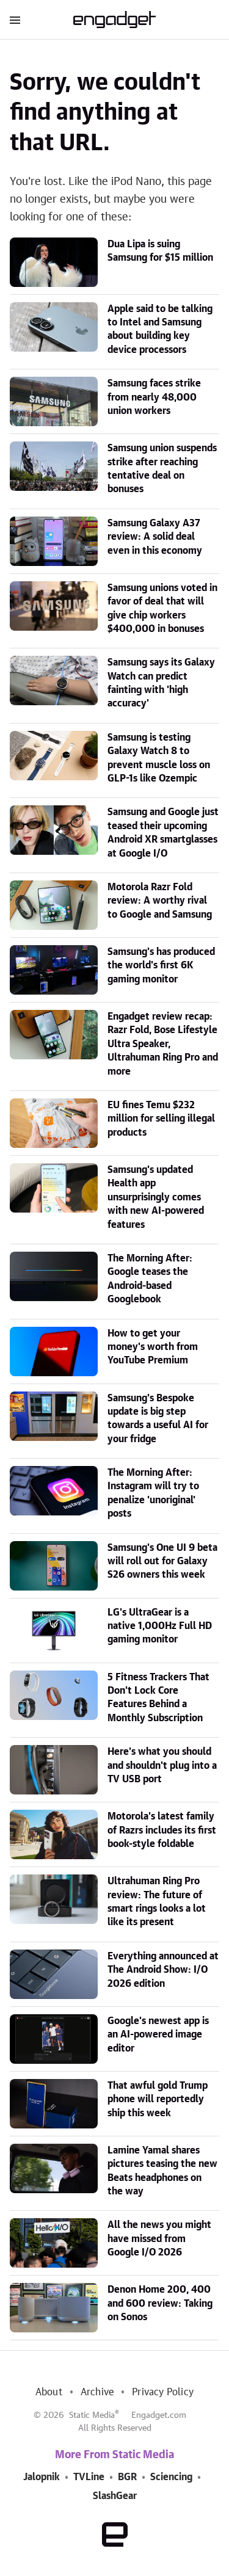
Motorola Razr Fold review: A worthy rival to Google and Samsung (159, 901)
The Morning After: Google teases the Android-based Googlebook (149, 1279)
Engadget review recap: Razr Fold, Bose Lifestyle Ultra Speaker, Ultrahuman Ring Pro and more (162, 1044)
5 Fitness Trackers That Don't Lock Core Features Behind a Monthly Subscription (158, 1697)
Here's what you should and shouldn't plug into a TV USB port (162, 1765)
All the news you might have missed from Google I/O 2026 (159, 2238)
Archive (97, 2392)
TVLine (88, 2477)
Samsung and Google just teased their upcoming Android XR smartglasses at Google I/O (163, 832)
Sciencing (171, 2477)
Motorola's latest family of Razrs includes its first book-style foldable (161, 1830)
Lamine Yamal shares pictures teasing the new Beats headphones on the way (162, 2171)
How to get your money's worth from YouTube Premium (152, 1347)
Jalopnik (41, 2477)
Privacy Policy (163, 2392)
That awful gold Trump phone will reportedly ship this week (157, 2099)
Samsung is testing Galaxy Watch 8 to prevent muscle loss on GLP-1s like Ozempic (158, 758)
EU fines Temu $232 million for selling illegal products (161, 1118)
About (48, 2392)
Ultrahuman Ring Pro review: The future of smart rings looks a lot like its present (156, 1901)
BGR (127, 2477)
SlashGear (115, 2496)
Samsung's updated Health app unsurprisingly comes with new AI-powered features (155, 1197)
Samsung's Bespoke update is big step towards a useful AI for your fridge (157, 1418)
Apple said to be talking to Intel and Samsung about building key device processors (160, 329)
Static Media (92, 2415)
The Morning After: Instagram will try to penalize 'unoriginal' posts (153, 1493)
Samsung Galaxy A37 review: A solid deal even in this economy (154, 537)
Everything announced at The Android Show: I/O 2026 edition (163, 1970)
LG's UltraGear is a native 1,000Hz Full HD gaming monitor (159, 1626)
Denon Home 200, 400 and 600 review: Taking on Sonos (160, 2303)
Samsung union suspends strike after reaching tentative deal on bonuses (162, 468)
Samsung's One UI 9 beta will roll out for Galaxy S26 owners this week (162, 1561)
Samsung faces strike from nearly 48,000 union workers (154, 397)
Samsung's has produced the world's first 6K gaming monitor (161, 965)
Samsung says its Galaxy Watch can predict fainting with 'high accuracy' (161, 683)
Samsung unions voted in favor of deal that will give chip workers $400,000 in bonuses (162, 608)
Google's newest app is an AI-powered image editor (158, 2034)
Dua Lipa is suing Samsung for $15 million (160, 251)
